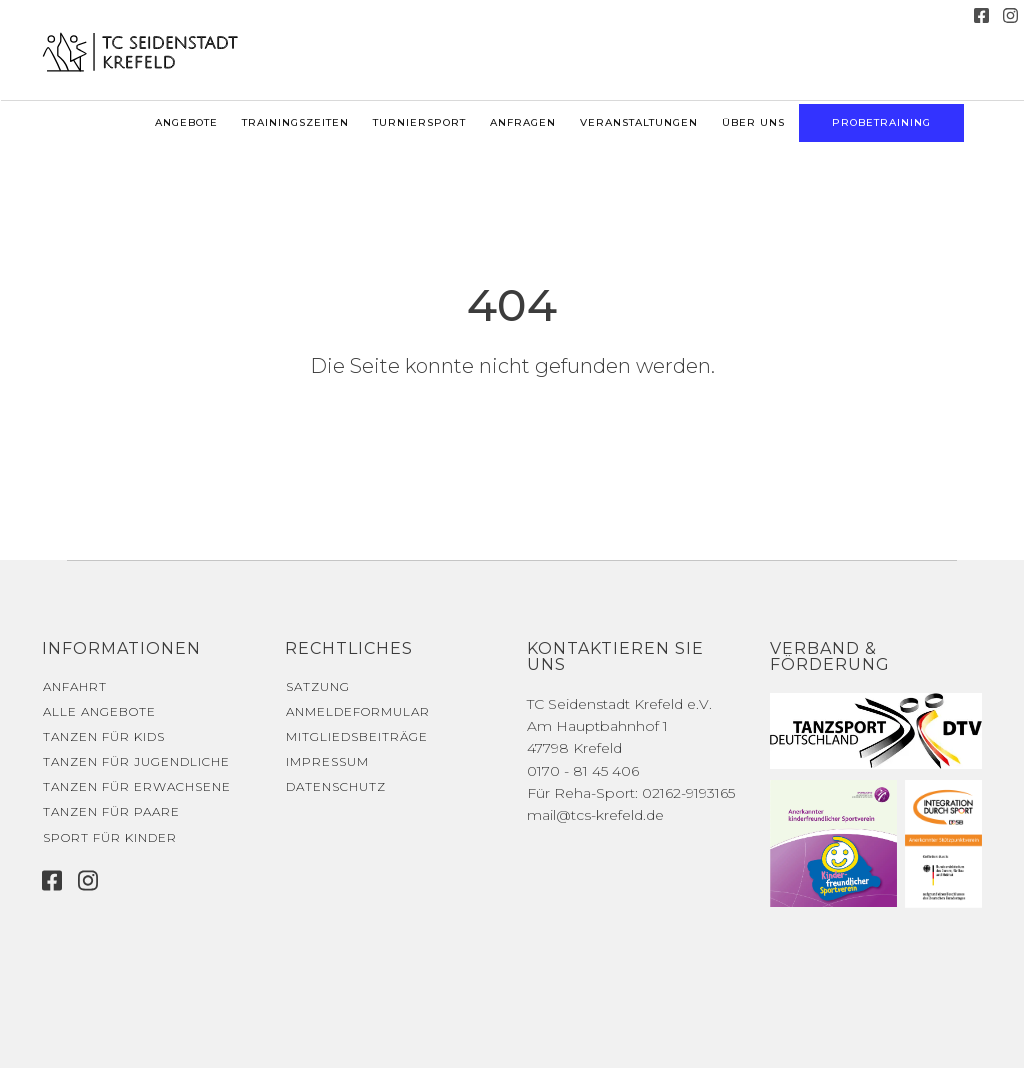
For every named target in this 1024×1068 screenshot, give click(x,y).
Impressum (327, 761)
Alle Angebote (99, 711)
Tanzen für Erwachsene (137, 786)
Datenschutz (336, 786)
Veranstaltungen (639, 122)
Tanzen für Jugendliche (136, 761)
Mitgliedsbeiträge (357, 736)
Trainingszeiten (295, 122)
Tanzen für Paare (111, 811)
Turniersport (419, 122)
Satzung (318, 686)
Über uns (753, 122)
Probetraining (881, 122)
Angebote (186, 122)
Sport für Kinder (110, 837)
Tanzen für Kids (104, 736)
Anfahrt (75, 686)
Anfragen (523, 122)
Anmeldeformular (358, 711)
